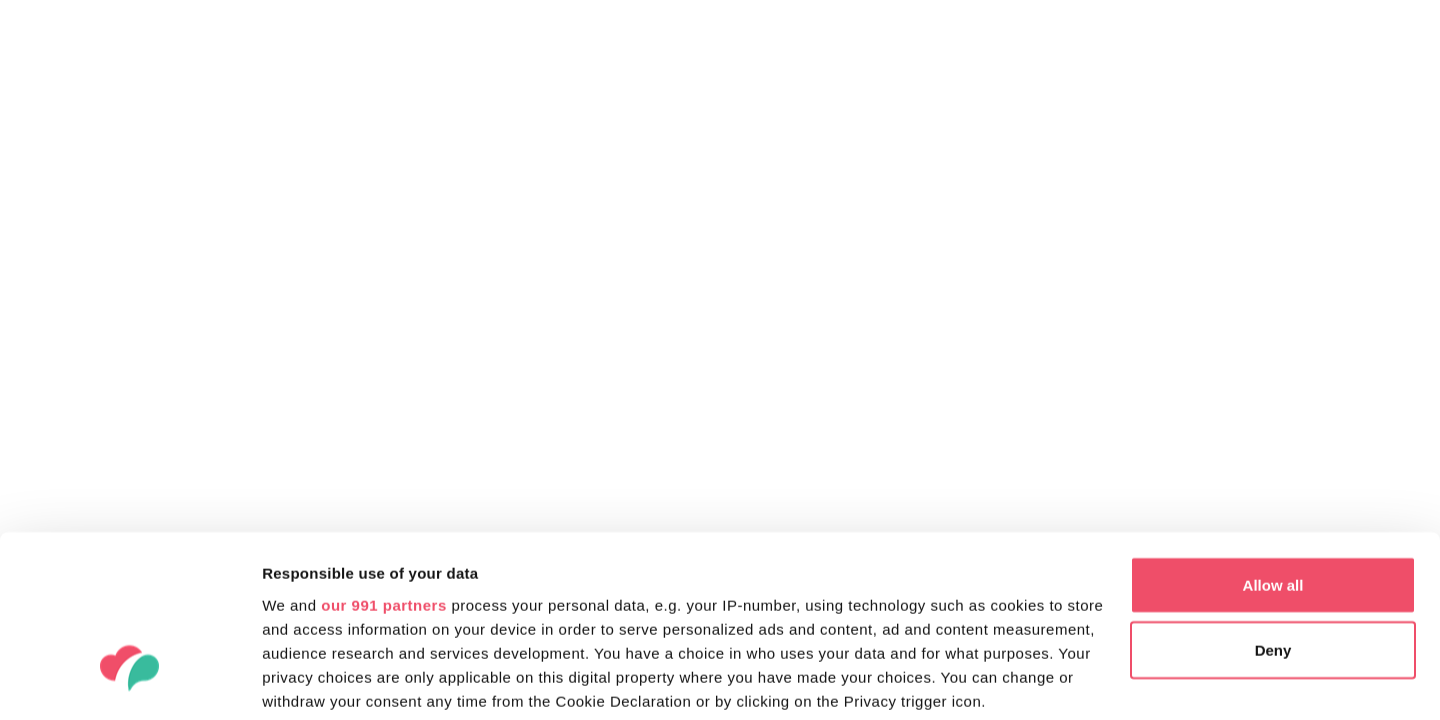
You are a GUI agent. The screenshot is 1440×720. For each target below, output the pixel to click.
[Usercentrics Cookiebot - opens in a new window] (129, 681)
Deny (1273, 505)
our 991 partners (384, 459)
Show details (308, 680)
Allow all (1273, 439)
